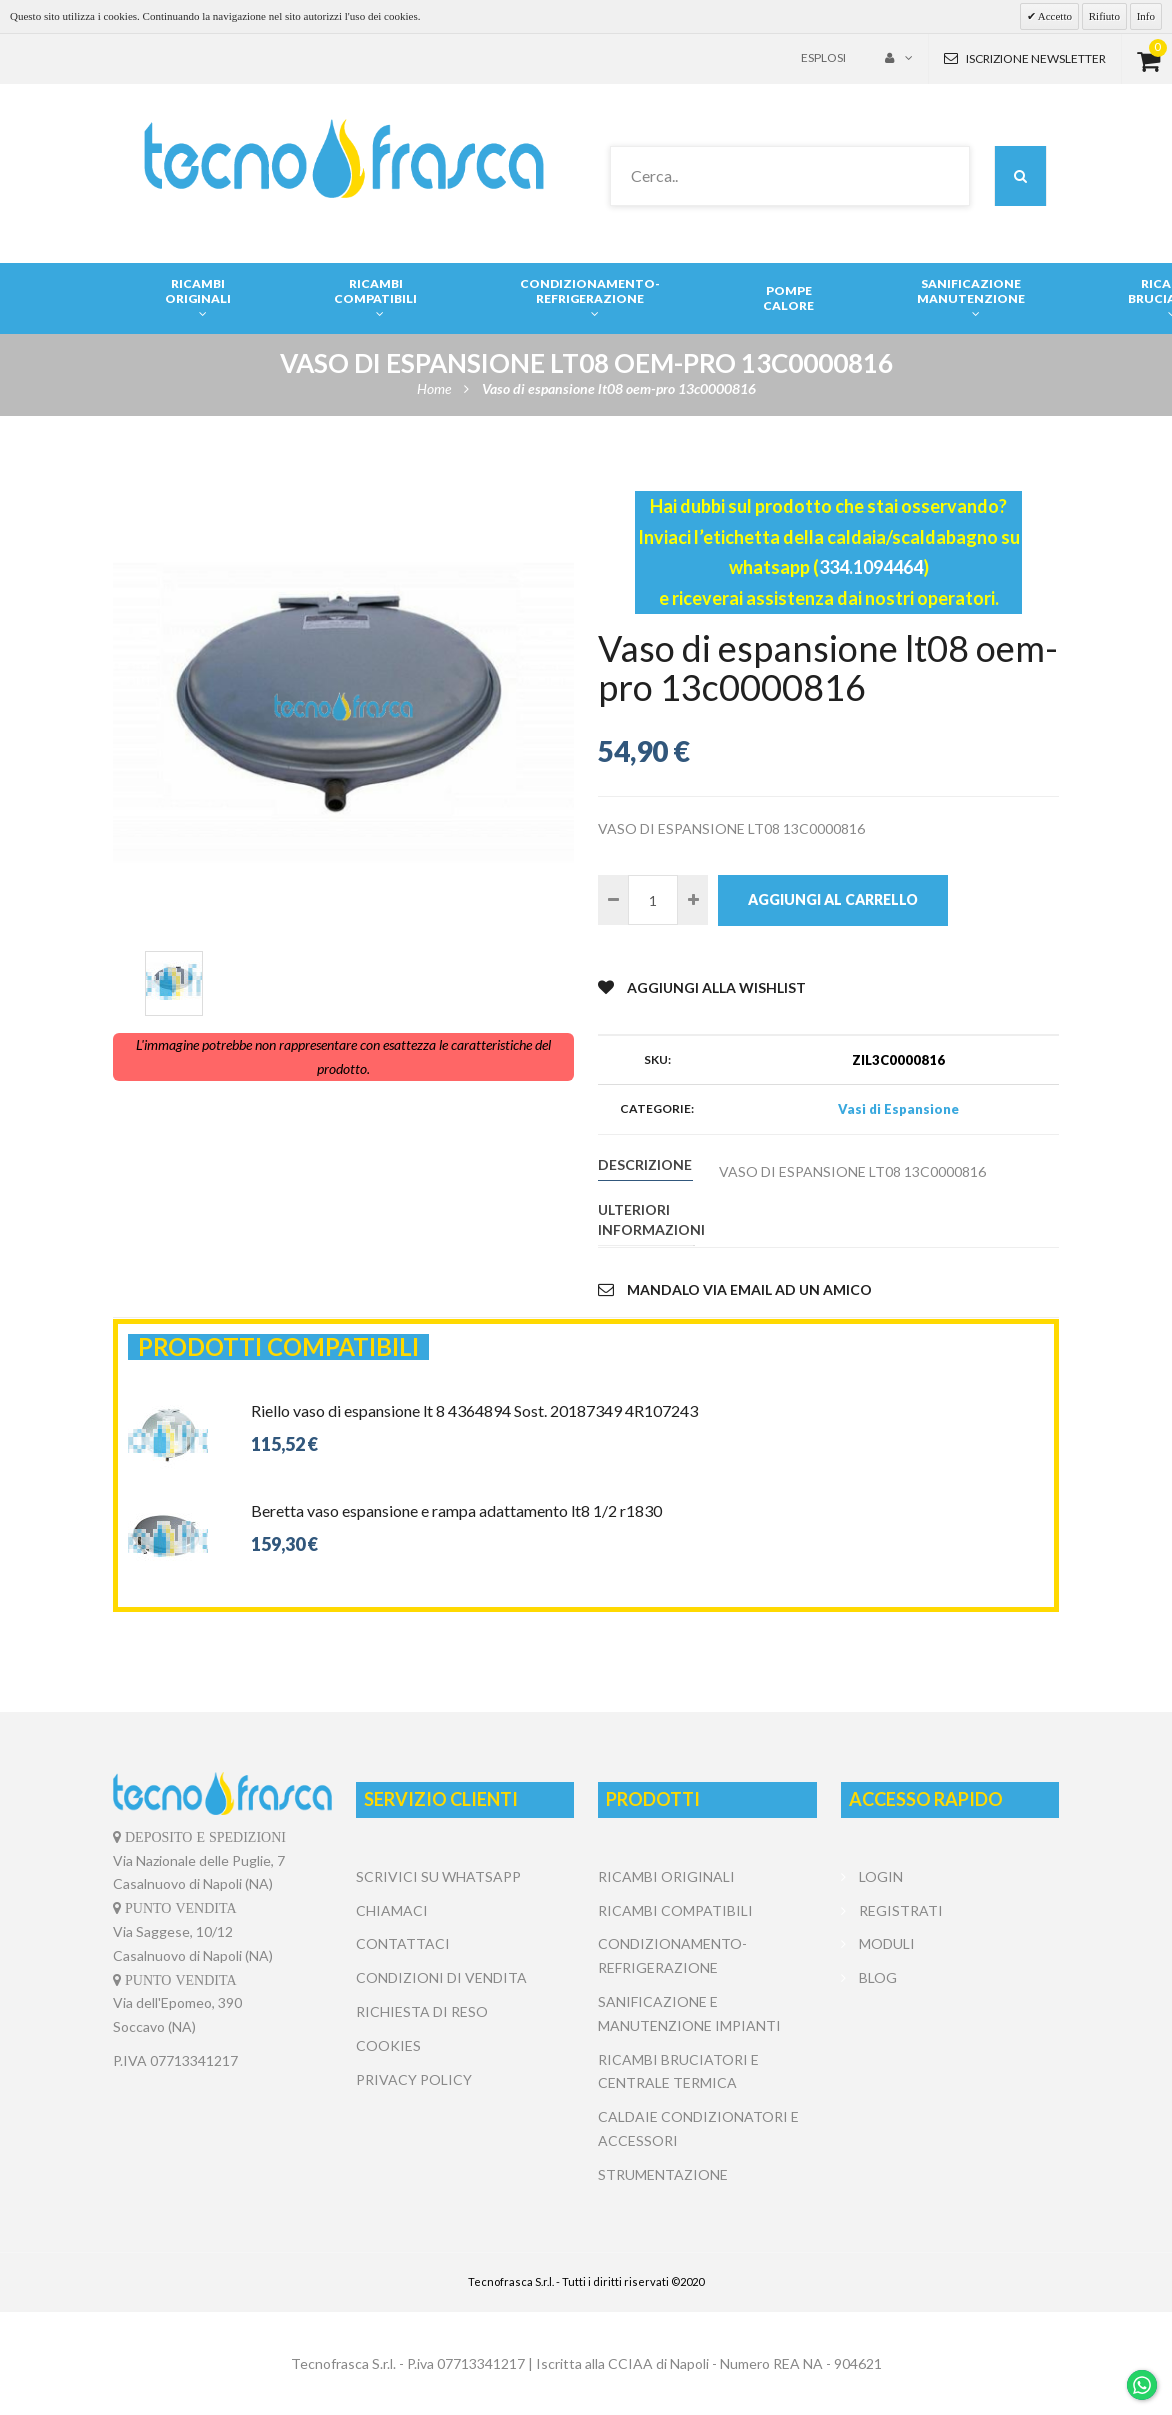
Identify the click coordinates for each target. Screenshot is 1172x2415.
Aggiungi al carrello (833, 899)
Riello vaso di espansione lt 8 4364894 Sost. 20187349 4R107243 (474, 1410)
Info (1146, 16)
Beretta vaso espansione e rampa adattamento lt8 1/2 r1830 (456, 1510)
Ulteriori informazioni (645, 1219)
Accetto (1054, 16)
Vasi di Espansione (898, 1109)
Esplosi (823, 57)
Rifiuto (1104, 16)
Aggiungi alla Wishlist (702, 987)
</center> (950, 2070)
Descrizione (645, 1164)
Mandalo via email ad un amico (735, 1289)
